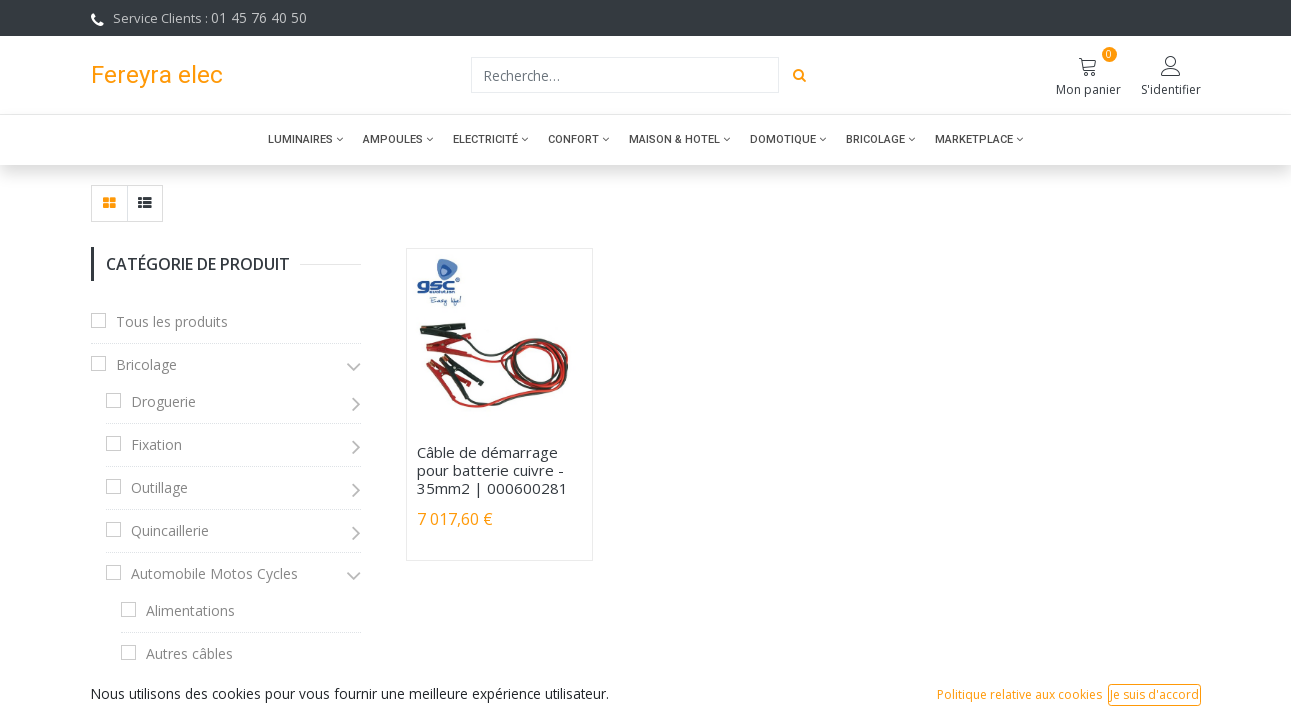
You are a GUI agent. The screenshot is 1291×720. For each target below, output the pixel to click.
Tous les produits (172, 321)
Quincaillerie (170, 530)
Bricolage (146, 364)
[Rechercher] (799, 75)
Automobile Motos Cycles (214, 573)
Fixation (156, 444)
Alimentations (190, 610)
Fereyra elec (157, 74)
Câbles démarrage (205, 696)
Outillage (159, 487)
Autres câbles (189, 653)
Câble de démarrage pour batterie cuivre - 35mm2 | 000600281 (492, 470)
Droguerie (163, 401)
